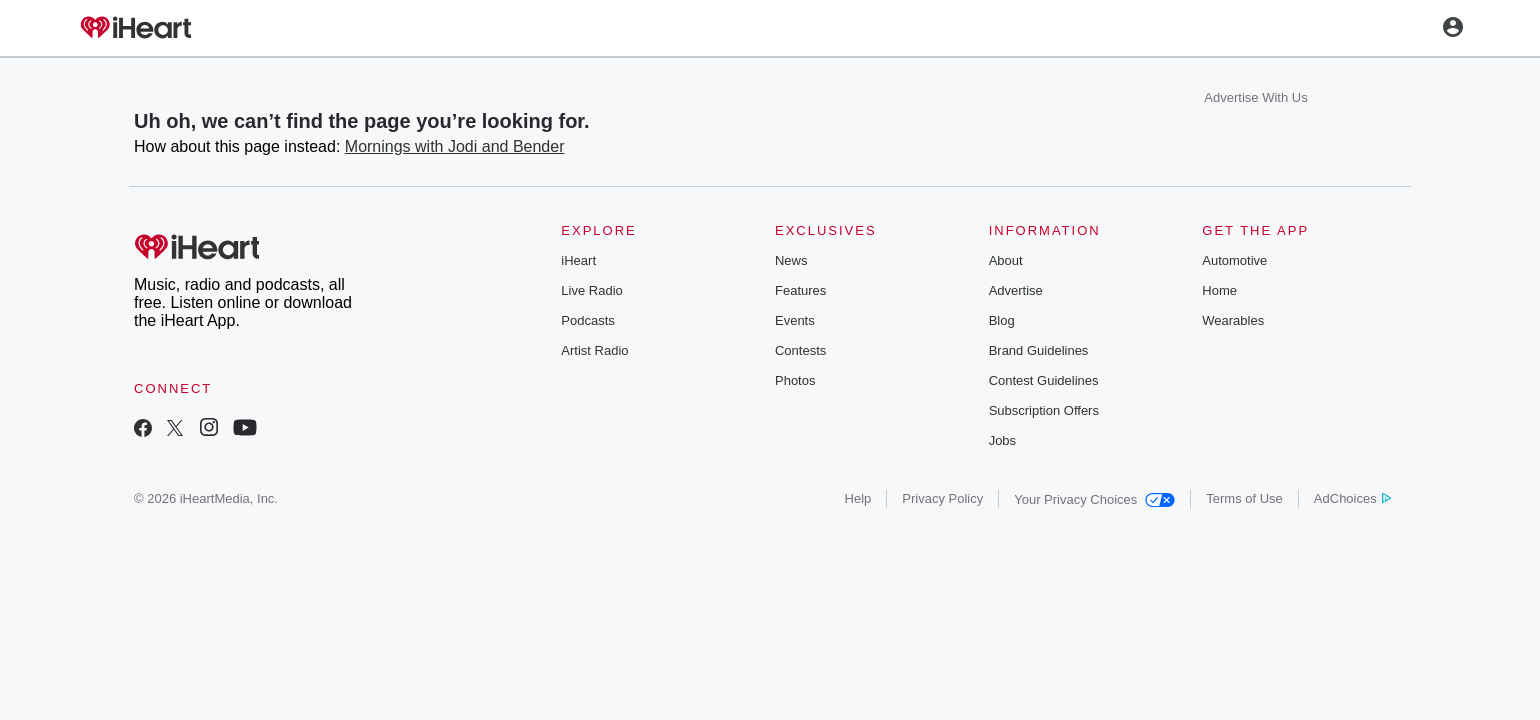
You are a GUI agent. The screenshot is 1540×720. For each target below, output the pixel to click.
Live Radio (591, 290)
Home (1219, 290)
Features (800, 290)
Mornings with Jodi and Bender (455, 146)
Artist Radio (594, 350)
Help (858, 498)
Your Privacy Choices (1094, 499)
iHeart (578, 260)
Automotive (1234, 260)
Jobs (1002, 440)
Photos (795, 380)
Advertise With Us (1255, 97)
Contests (800, 350)
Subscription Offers (1044, 410)
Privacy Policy (942, 498)
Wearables (1233, 320)
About (1006, 260)
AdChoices (1352, 498)
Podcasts (587, 320)
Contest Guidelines (1044, 380)
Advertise (1016, 290)
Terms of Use (1244, 498)
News (791, 260)
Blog (1002, 320)
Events (795, 320)
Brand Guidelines (1039, 350)
